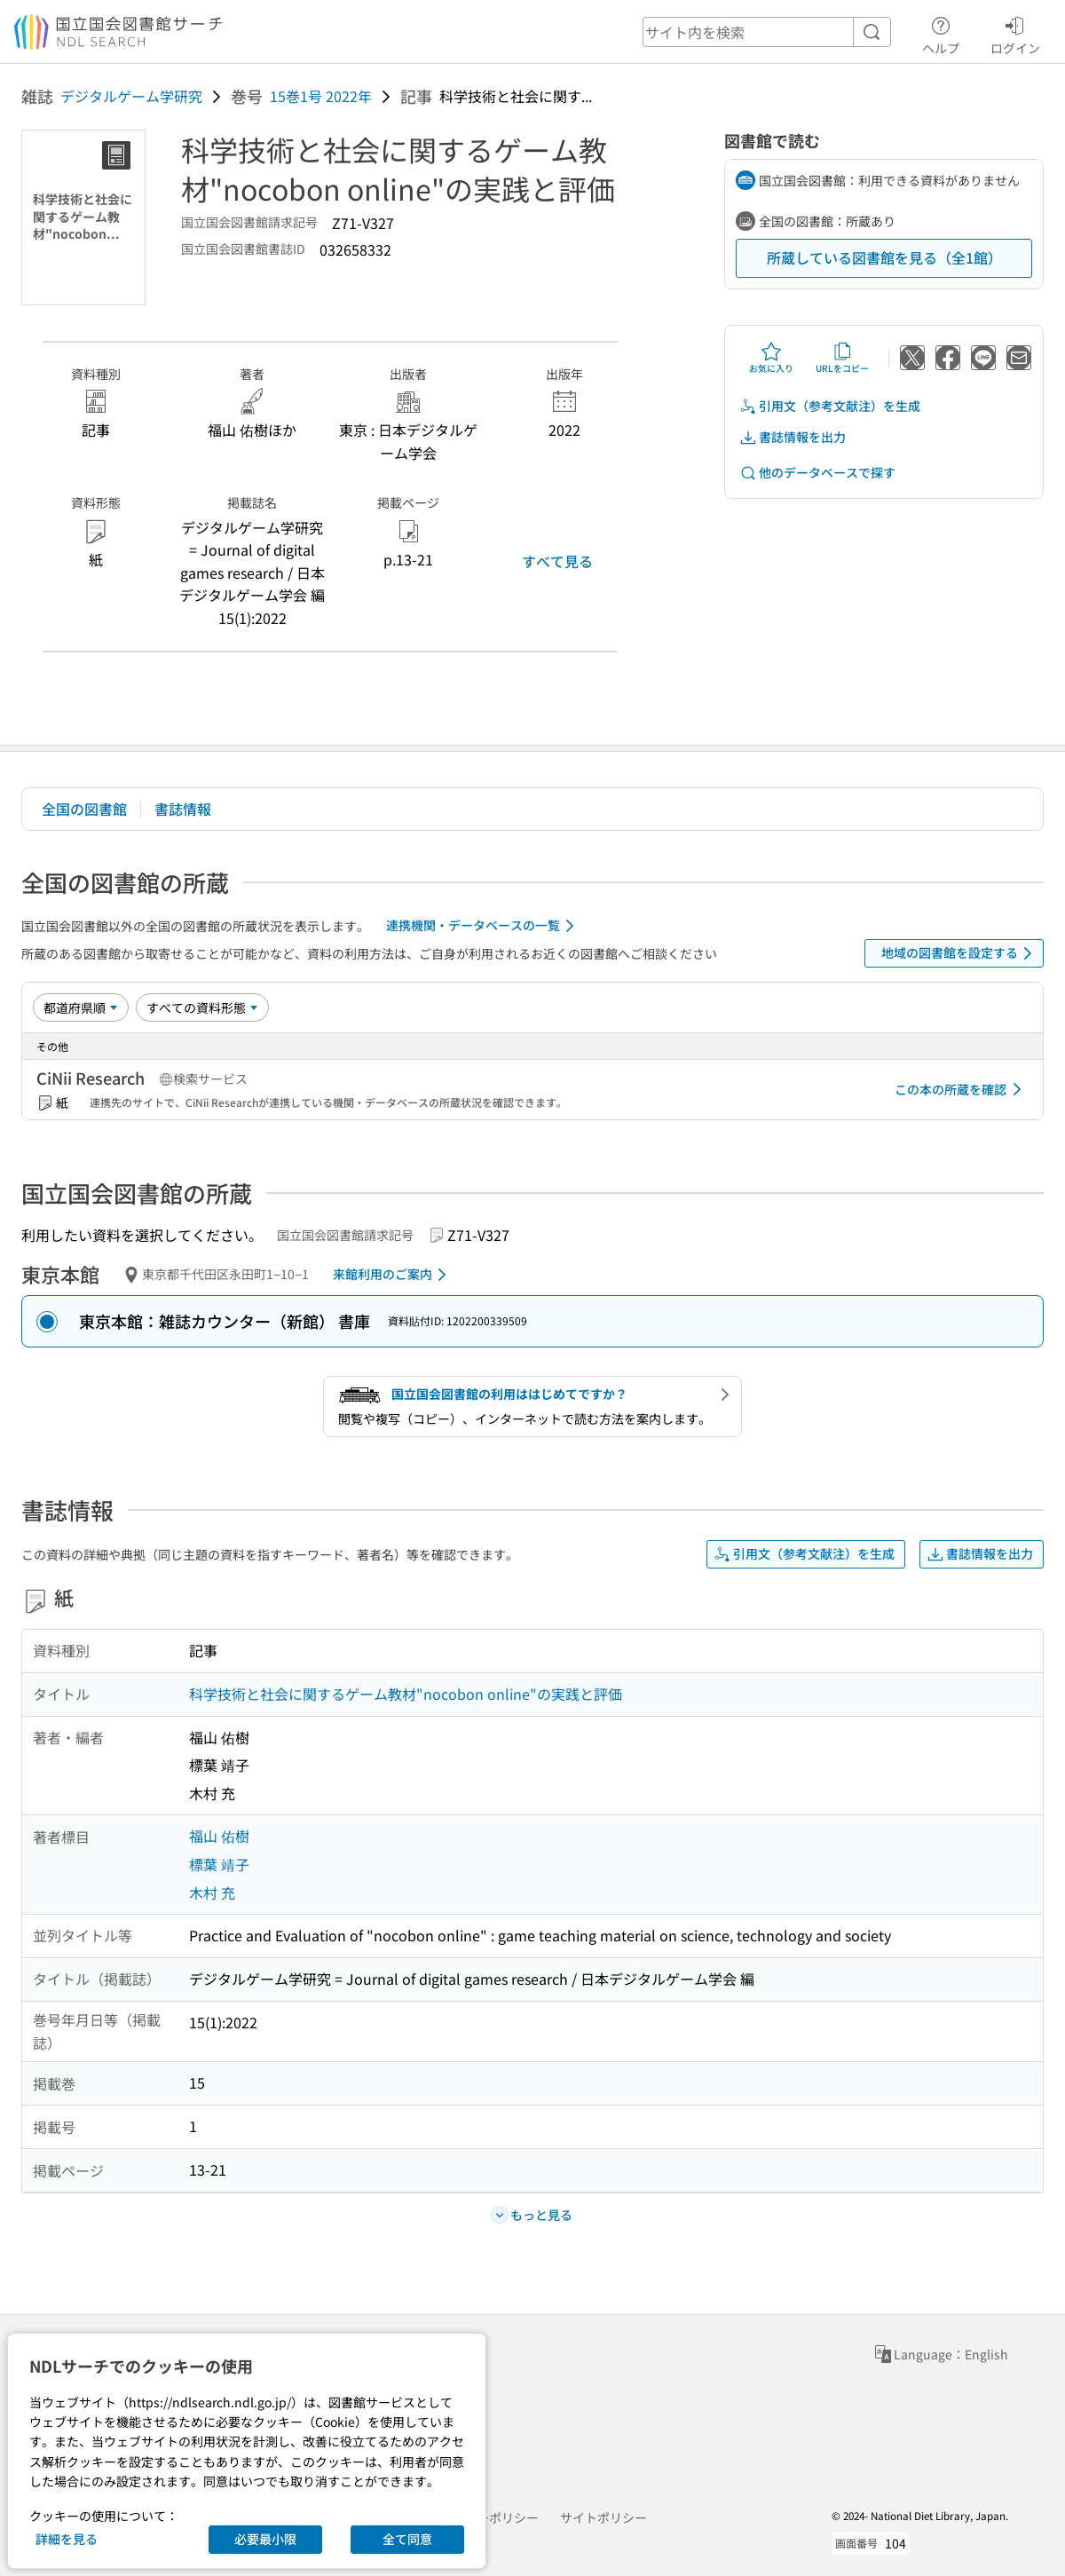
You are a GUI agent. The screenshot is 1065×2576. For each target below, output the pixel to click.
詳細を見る (67, 2539)
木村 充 (212, 1892)
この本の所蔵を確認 (961, 1089)
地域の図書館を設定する (959, 953)
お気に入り (771, 358)
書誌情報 (182, 808)
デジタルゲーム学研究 (131, 96)
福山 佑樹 (219, 1835)
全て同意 (407, 2539)
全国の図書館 (84, 808)
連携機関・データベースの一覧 (483, 925)
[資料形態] (202, 1007)
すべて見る (557, 561)
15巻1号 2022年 (321, 96)
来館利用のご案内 (393, 1274)
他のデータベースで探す (817, 472)
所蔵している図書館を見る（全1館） (884, 257)
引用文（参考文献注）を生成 (829, 406)
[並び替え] (81, 1007)
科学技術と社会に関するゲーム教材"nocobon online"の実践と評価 (405, 1693)
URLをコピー (842, 358)
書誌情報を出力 (792, 437)
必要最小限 (265, 2539)
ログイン (1015, 33)
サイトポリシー (603, 2517)
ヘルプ (940, 33)
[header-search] (767, 32)
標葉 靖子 (219, 1864)
